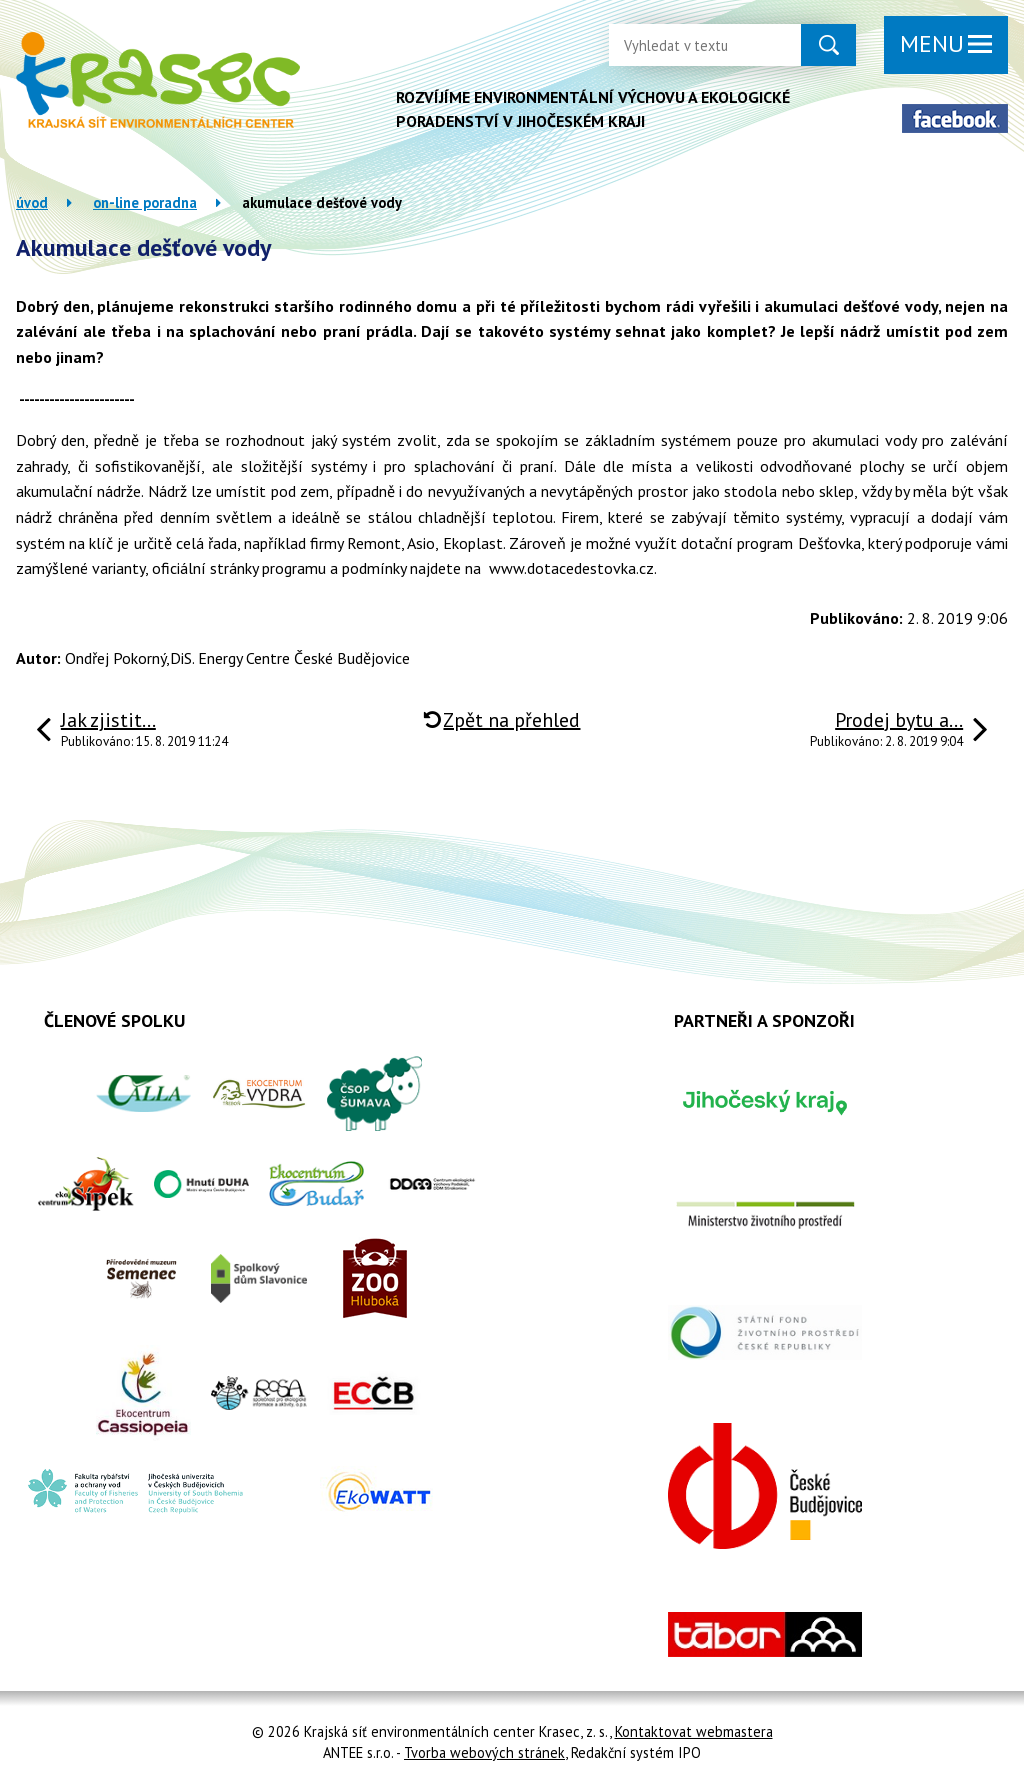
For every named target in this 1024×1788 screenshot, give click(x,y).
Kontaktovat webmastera (694, 1731)
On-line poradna (145, 202)
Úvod (32, 202)
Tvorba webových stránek (484, 1752)
